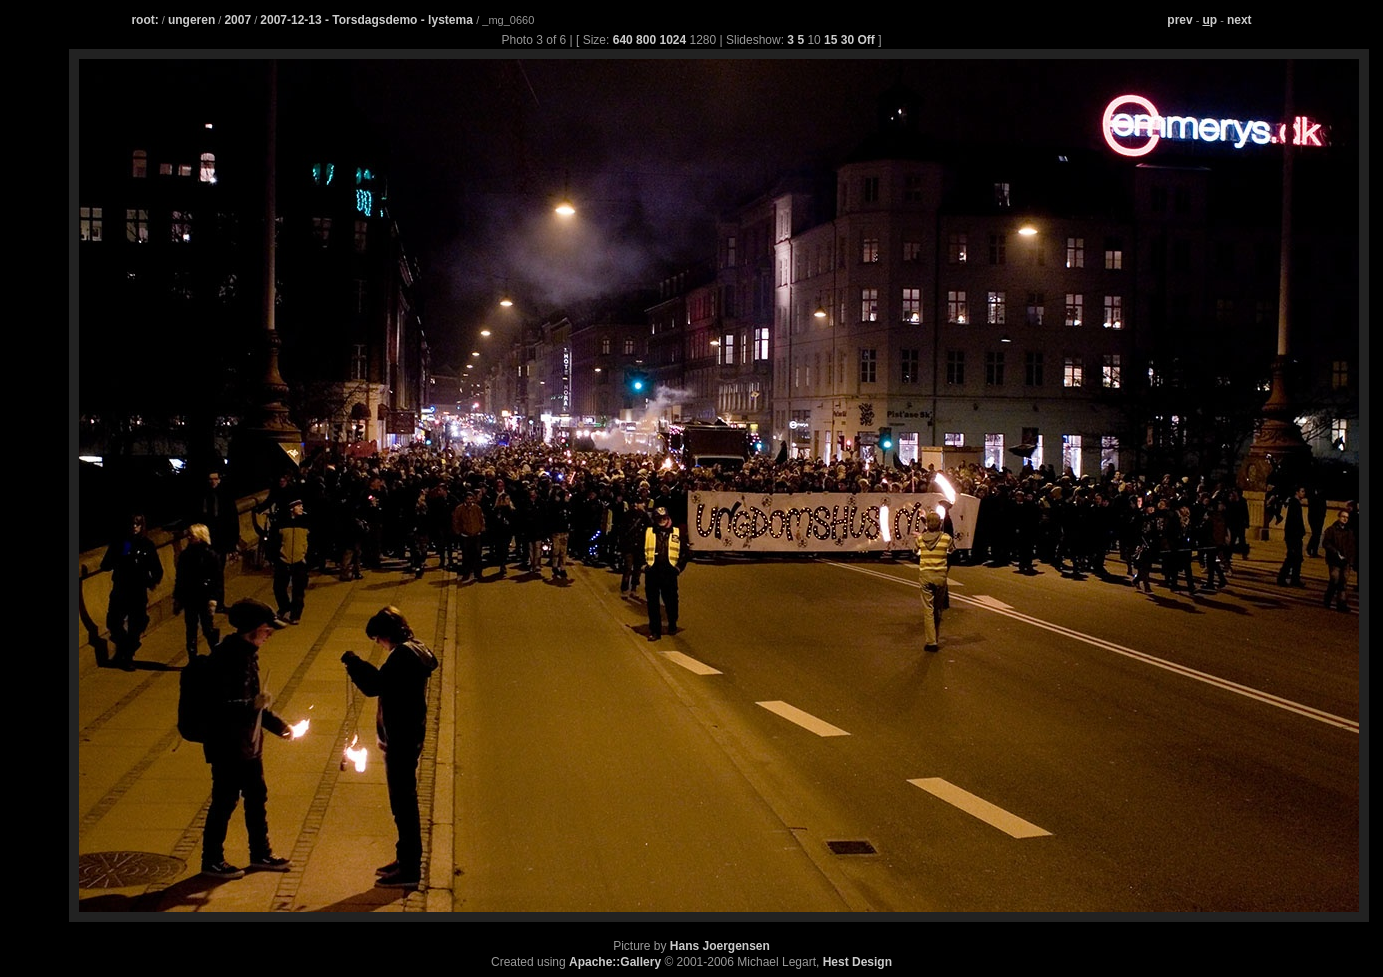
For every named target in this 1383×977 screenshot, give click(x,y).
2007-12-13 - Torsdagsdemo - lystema (368, 20)
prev (1179, 20)
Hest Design (857, 962)
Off (865, 40)
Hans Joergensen (720, 946)
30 (847, 40)
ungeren (191, 20)
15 (830, 40)
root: (144, 20)
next (1239, 20)
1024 (672, 40)
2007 (237, 20)
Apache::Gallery (615, 962)
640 (623, 40)
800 (646, 40)
